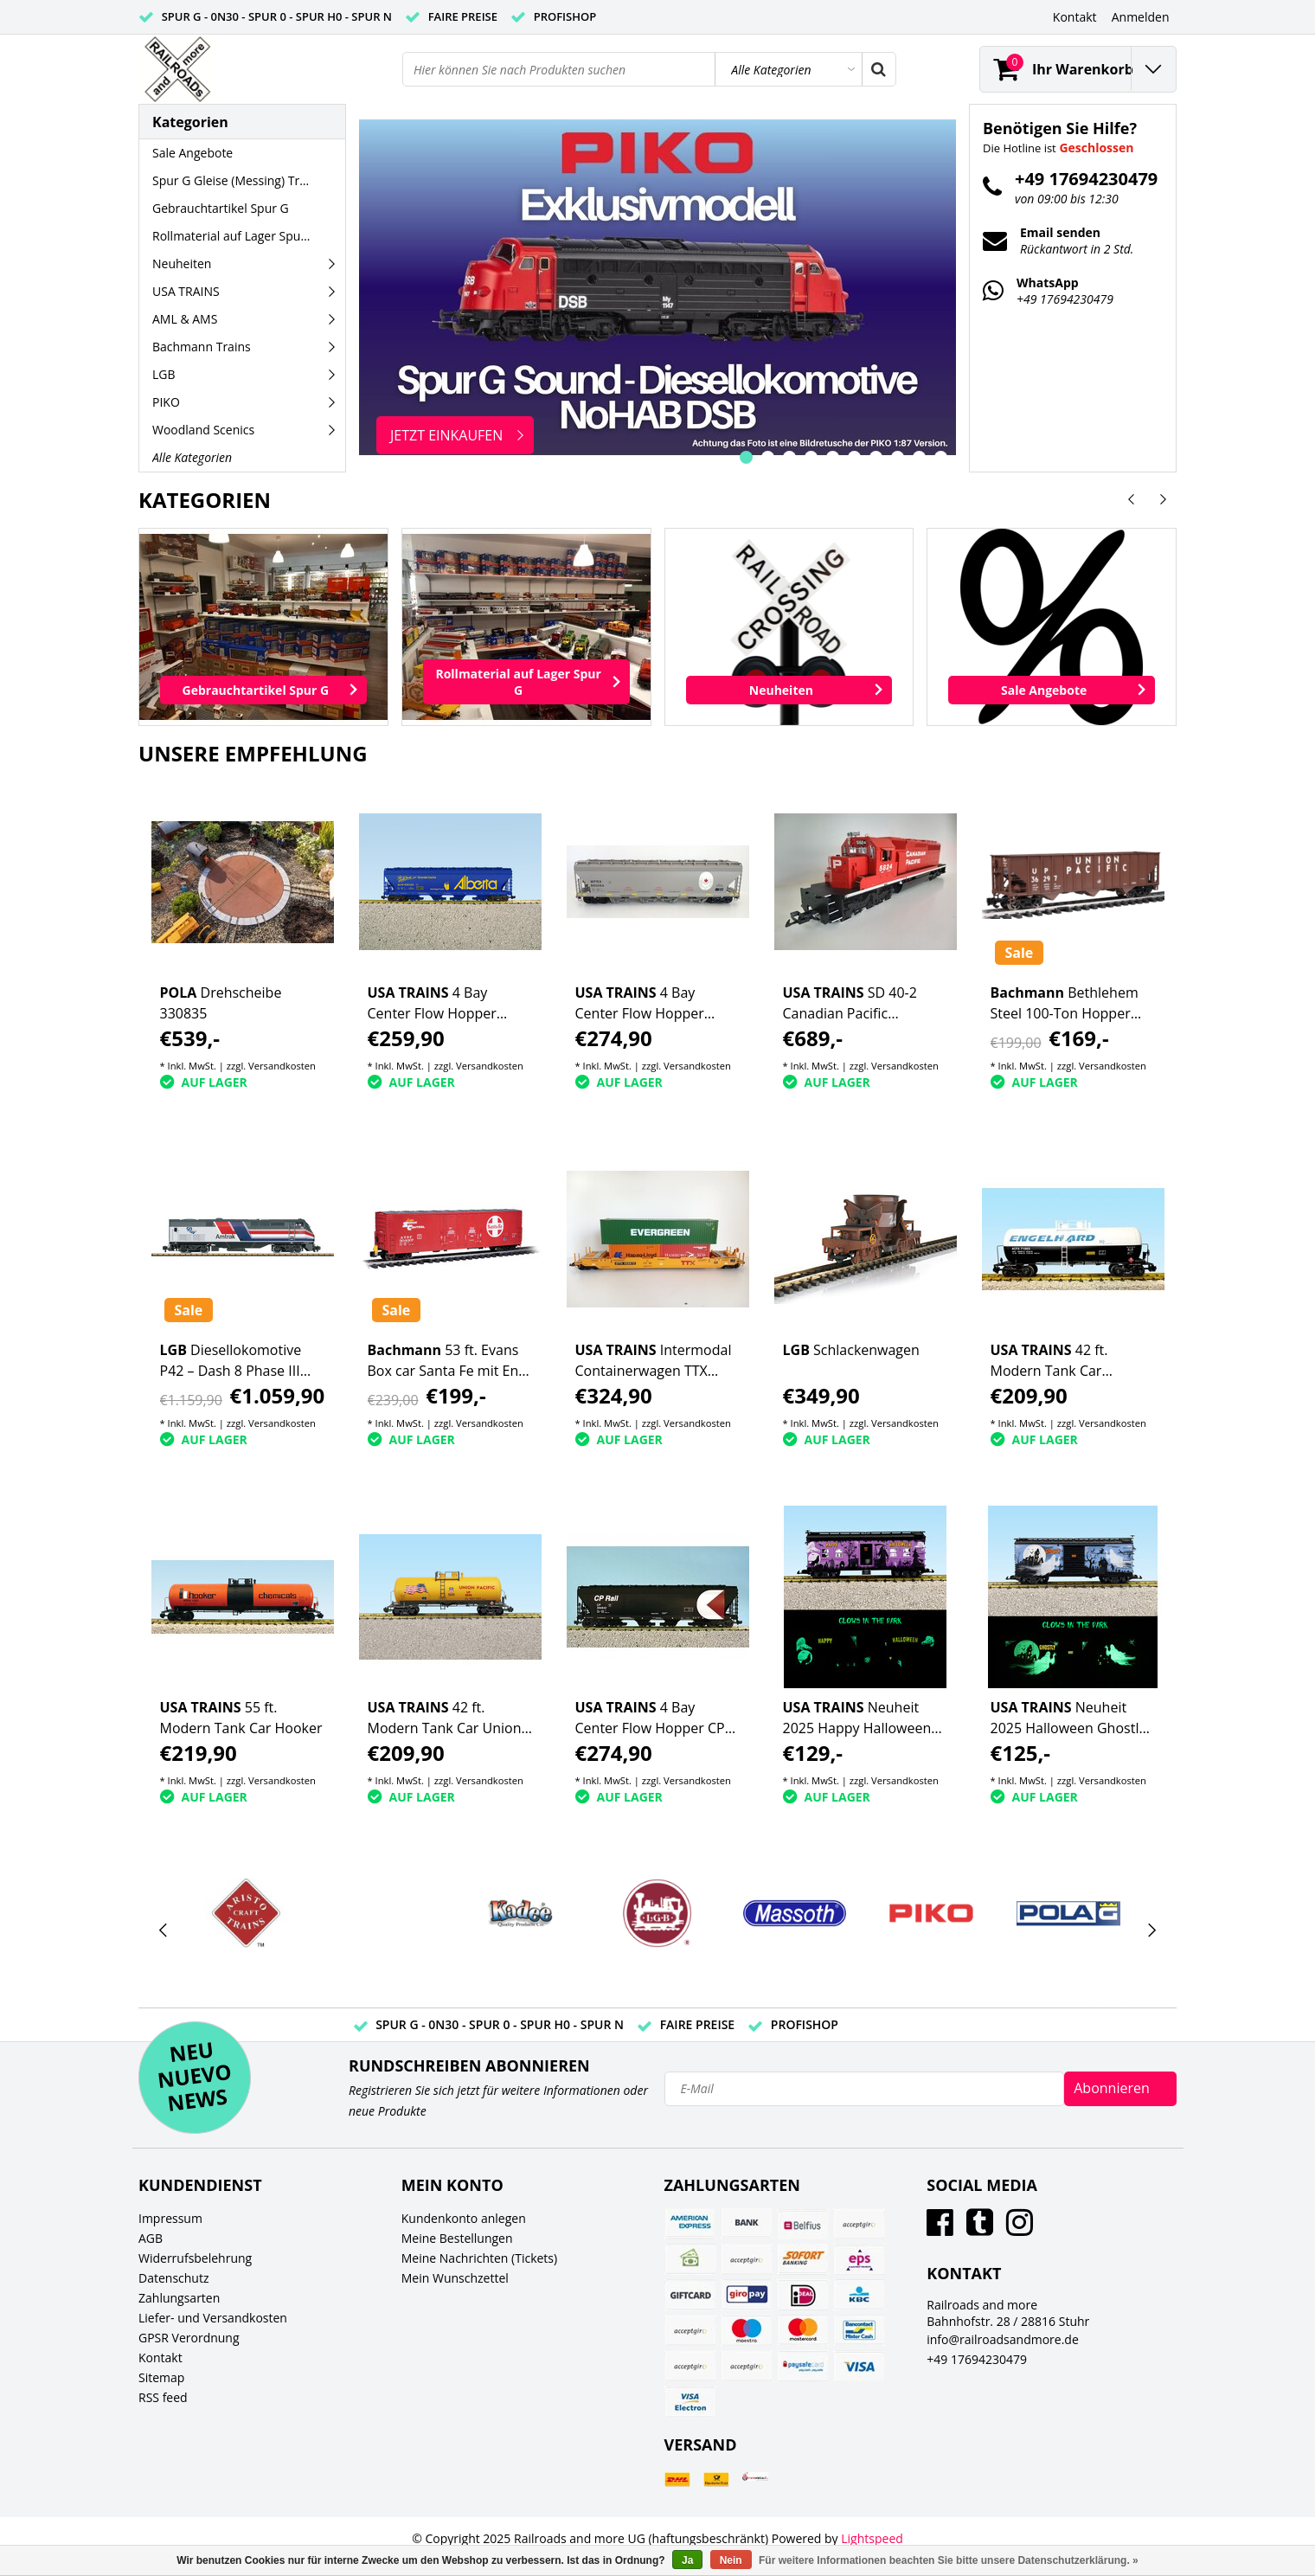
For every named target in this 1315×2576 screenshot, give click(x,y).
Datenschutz (173, 2278)
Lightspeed (872, 2538)
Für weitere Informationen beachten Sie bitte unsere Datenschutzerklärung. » (949, 2560)
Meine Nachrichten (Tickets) (479, 2258)
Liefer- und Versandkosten (212, 2317)
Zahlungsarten (179, 2298)
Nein (731, 2560)
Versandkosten (282, 1065)
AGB (150, 2238)
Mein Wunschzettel (455, 2278)
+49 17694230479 (977, 2359)
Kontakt (160, 2357)
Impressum (170, 2218)
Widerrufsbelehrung (195, 2258)
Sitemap (161, 2377)
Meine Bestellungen (457, 2238)
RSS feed (163, 2397)
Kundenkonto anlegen (463, 2218)
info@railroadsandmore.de (1003, 2339)
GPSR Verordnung (189, 2337)
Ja (687, 2560)
